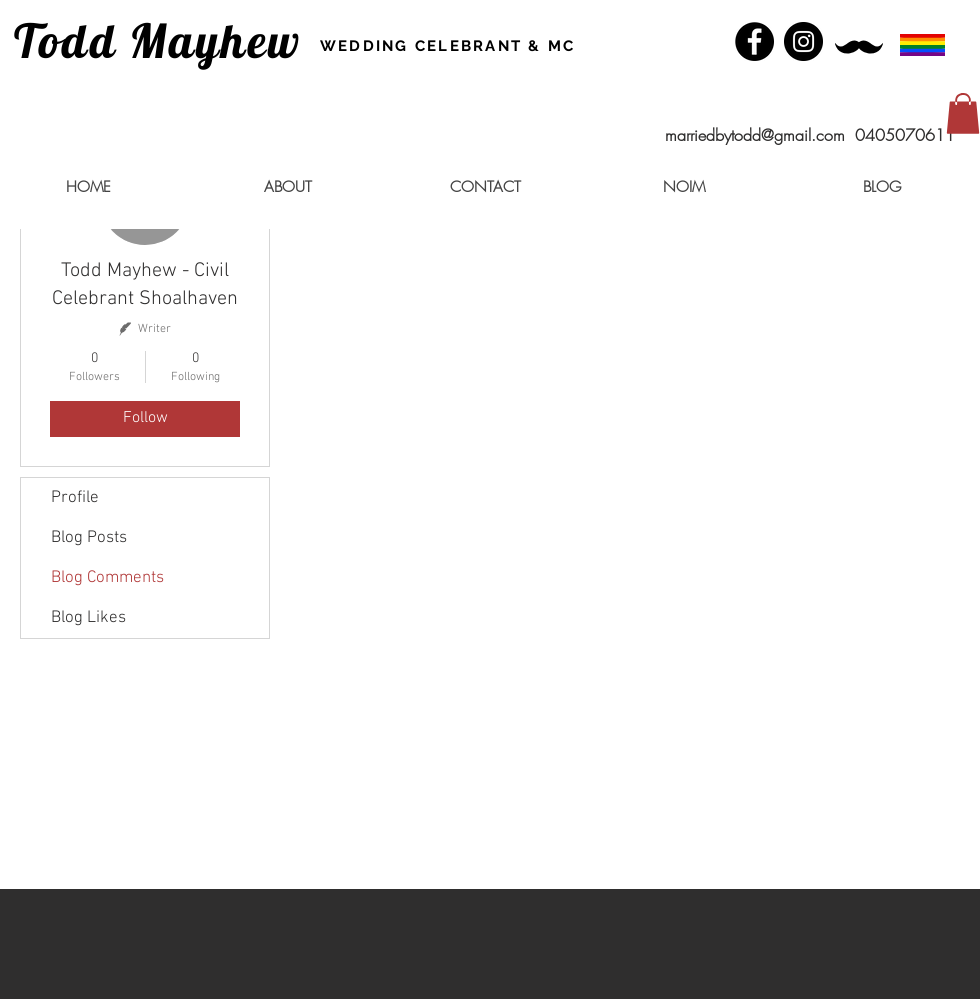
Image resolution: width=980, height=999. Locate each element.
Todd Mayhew (158, 40)
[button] (963, 113)
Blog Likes (88, 618)
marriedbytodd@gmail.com (755, 135)
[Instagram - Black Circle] (803, 41)
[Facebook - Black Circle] (754, 41)
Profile (75, 498)
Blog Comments (107, 578)
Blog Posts (89, 538)
